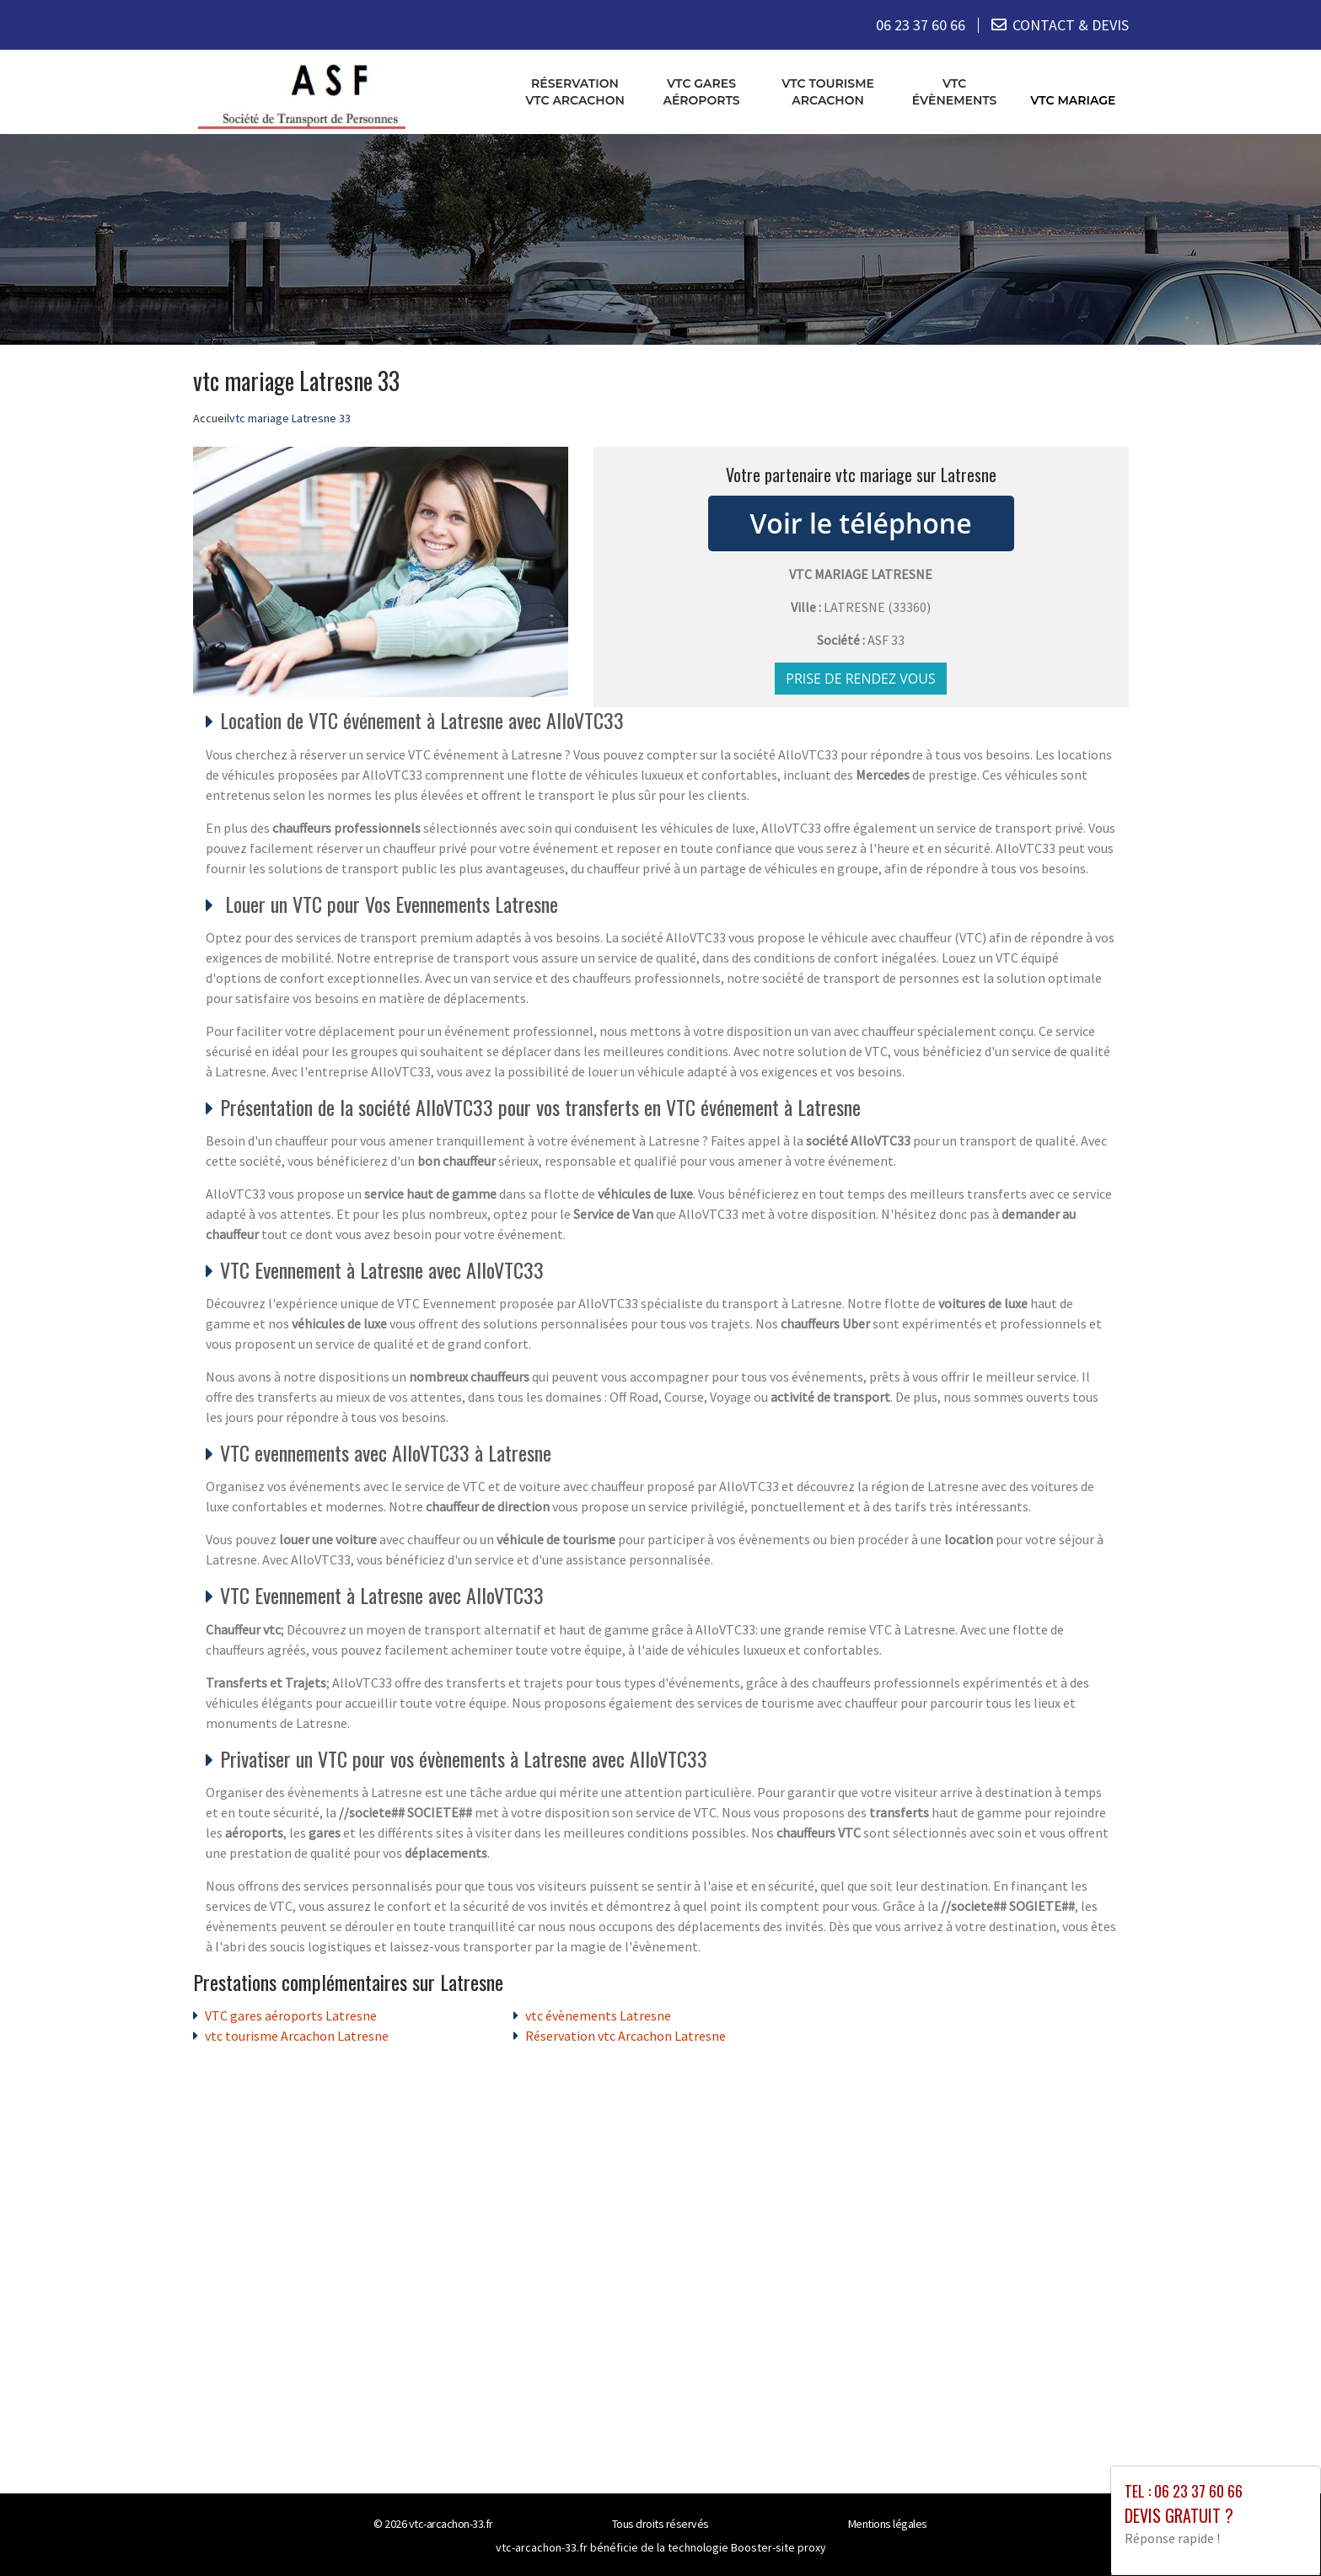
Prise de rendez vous (861, 678)
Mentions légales (887, 2523)
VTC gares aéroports (701, 92)
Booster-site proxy (778, 2547)
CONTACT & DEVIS (1070, 25)
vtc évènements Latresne (598, 2015)
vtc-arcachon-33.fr (451, 2523)
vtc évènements (954, 92)
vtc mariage (1072, 100)
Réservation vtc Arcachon (575, 92)
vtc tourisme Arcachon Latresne (297, 2035)
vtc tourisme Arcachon (827, 92)
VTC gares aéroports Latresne (291, 2015)
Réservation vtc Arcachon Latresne (625, 2035)
